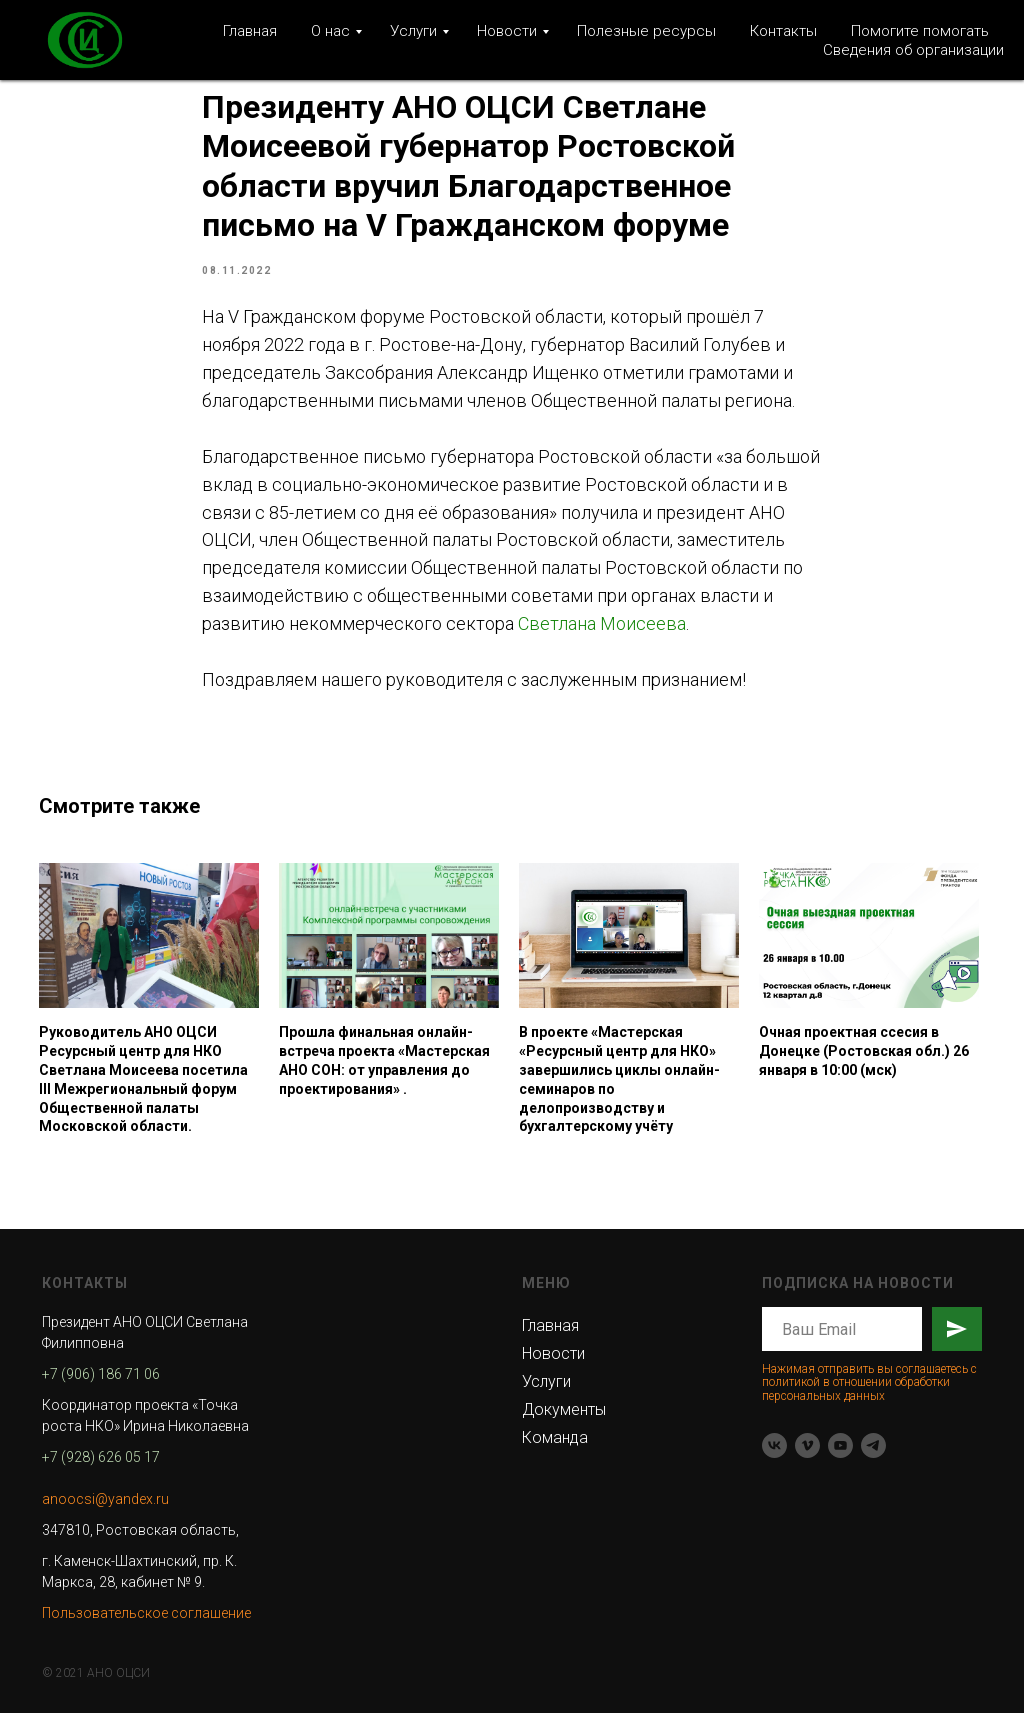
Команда (555, 1451)
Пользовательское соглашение (146, 1627)
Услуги (413, 31)
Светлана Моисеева (602, 630)
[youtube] (840, 1459)
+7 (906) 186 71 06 (101, 1388)
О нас (330, 31)
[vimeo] (807, 1459)
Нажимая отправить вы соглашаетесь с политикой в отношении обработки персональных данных (869, 1396)
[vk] (774, 1459)
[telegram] (873, 1459)
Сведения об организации (913, 50)
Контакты (783, 31)
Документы (564, 1423)
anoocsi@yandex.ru (105, 1513)
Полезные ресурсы (646, 31)
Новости (507, 31)
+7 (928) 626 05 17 (101, 1471)
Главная (250, 31)
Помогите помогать (920, 31)
